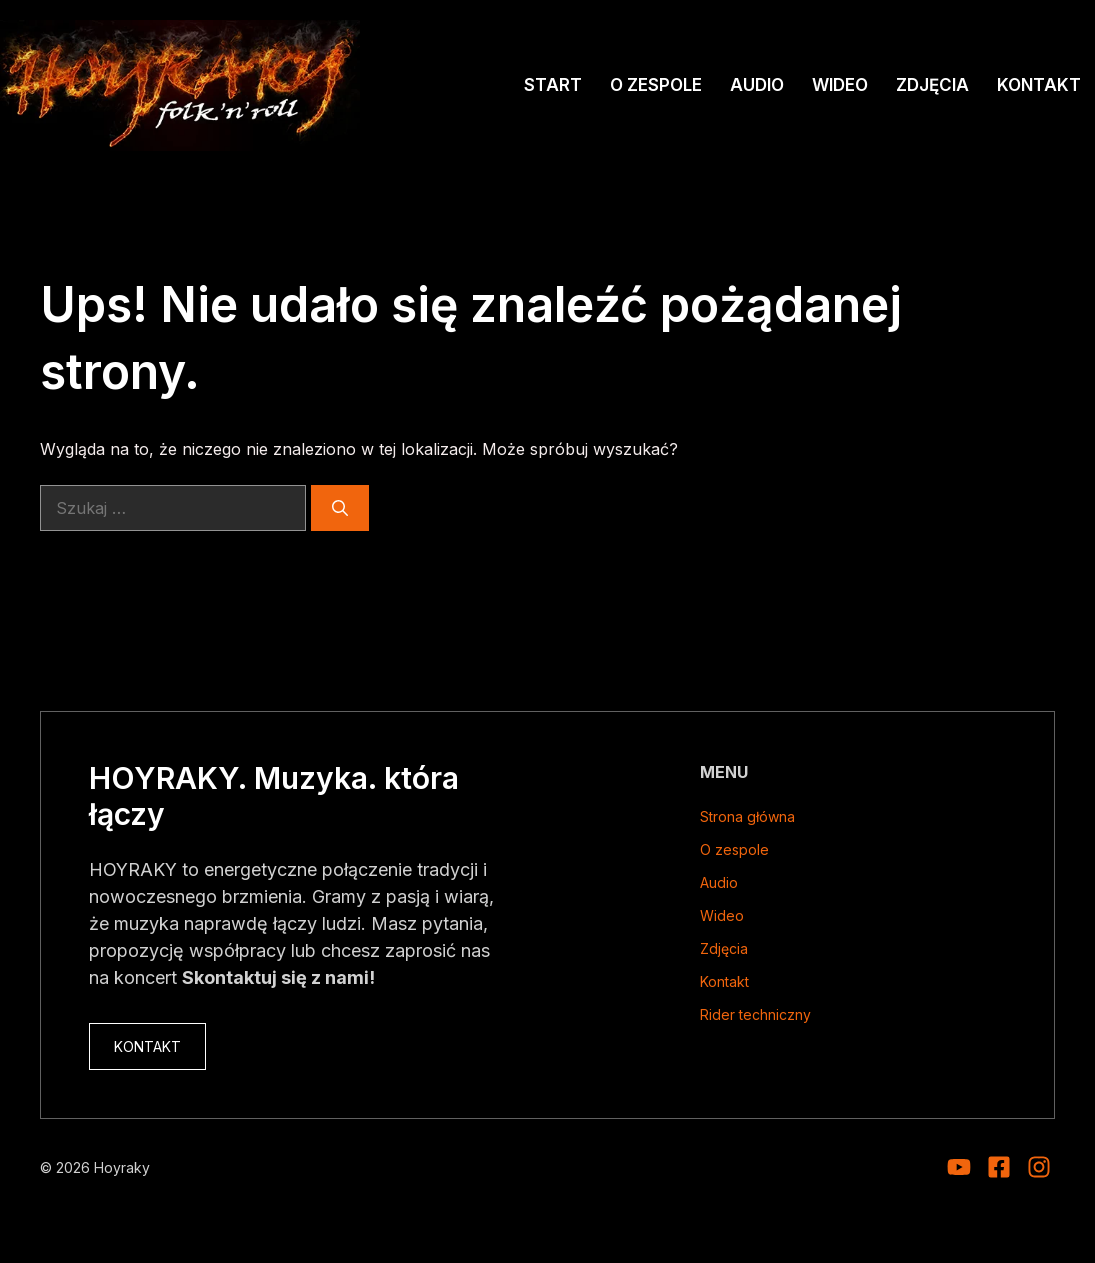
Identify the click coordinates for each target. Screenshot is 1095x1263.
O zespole (656, 85)
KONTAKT (147, 1046)
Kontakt (1039, 85)
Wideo (840, 85)
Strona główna (747, 816)
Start (553, 85)
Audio (757, 85)
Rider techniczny (755, 1014)
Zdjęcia (932, 85)
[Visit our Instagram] (959, 1167)
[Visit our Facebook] (999, 1167)
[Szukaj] (340, 508)
